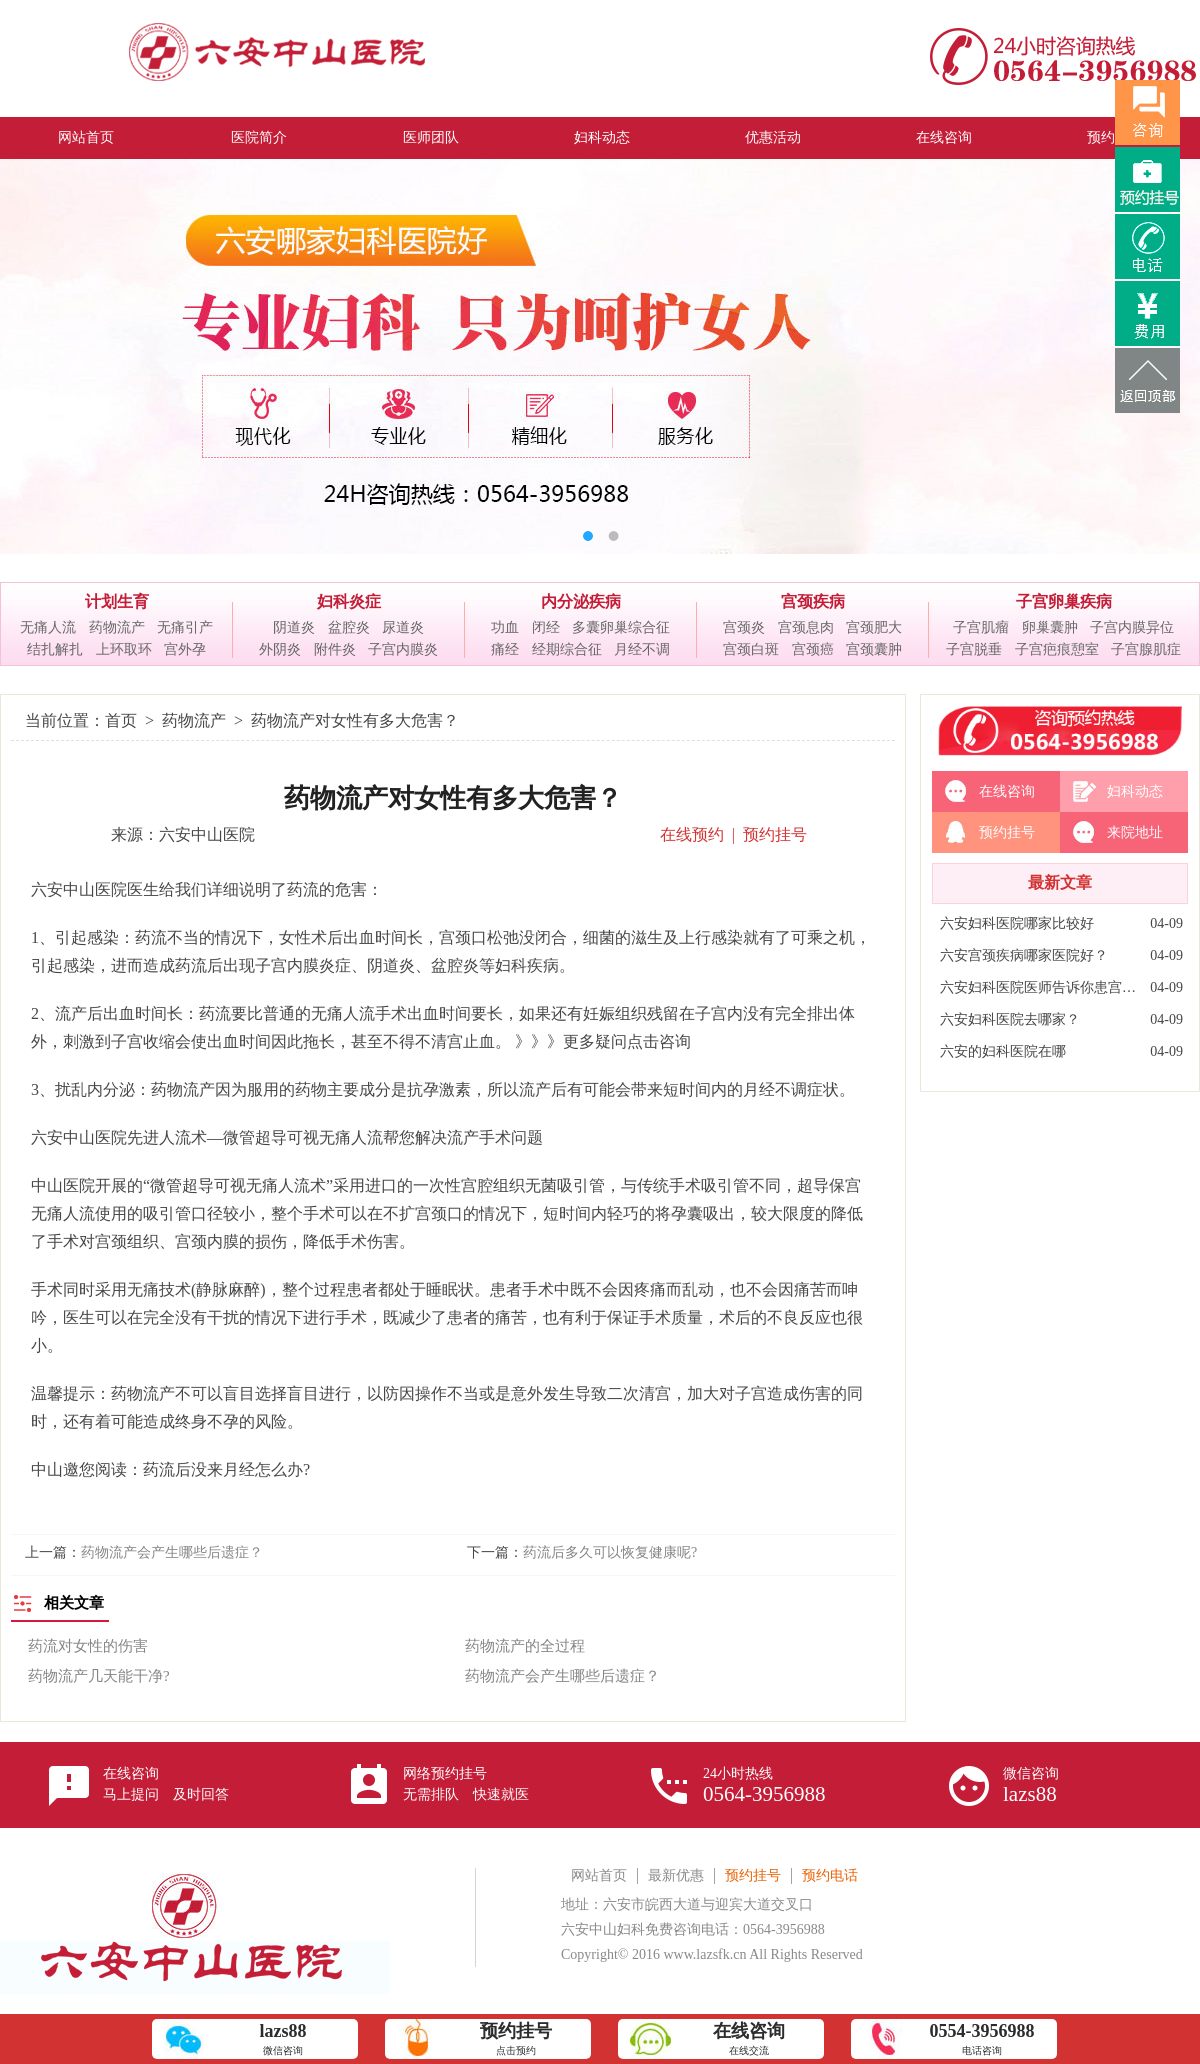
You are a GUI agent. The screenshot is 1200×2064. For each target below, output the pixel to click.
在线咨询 (944, 137)
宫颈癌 (813, 649)
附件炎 (335, 649)
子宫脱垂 (974, 649)
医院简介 (259, 137)
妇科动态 (602, 137)
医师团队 (431, 137)
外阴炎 (280, 649)
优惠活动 (773, 137)
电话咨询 (982, 2038)
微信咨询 (1031, 1786)
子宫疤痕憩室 (1057, 649)
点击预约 (516, 2038)
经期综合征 (567, 649)
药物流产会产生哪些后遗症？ (172, 1552)
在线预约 (692, 834)
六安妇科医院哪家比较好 (1017, 923)
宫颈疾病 (813, 601)
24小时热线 (764, 1786)
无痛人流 (48, 627)
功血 (505, 627)
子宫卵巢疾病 (1064, 601)
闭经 (546, 627)
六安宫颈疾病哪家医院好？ (1024, 955)
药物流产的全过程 (525, 1646)
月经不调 (642, 649)
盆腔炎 (349, 627)
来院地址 (1135, 832)
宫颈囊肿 (874, 649)
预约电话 (830, 1875)
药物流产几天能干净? (99, 1676)
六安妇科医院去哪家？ (1010, 1019)
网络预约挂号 (466, 1784)
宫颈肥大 (874, 627)
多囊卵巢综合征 (621, 627)
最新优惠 (676, 1875)
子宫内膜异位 (1132, 627)
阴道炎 (294, 627)
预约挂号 (775, 834)
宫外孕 (185, 649)
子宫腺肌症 (1146, 649)
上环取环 (124, 649)
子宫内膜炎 (403, 649)
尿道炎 (403, 627)
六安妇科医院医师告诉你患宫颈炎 (1040, 987)
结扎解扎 (55, 649)
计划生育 (117, 601)
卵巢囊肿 (1050, 627)
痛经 (505, 649)
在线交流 (749, 2038)
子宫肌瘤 (981, 627)
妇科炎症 (349, 601)
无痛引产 (185, 627)
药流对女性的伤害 (88, 1646)
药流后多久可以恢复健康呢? (610, 1552)
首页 (121, 720)
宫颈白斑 (751, 649)
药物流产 (117, 627)
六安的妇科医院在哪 (1003, 1051)
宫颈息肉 (806, 627)
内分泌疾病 (581, 601)
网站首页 (86, 137)
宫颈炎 (744, 627)
